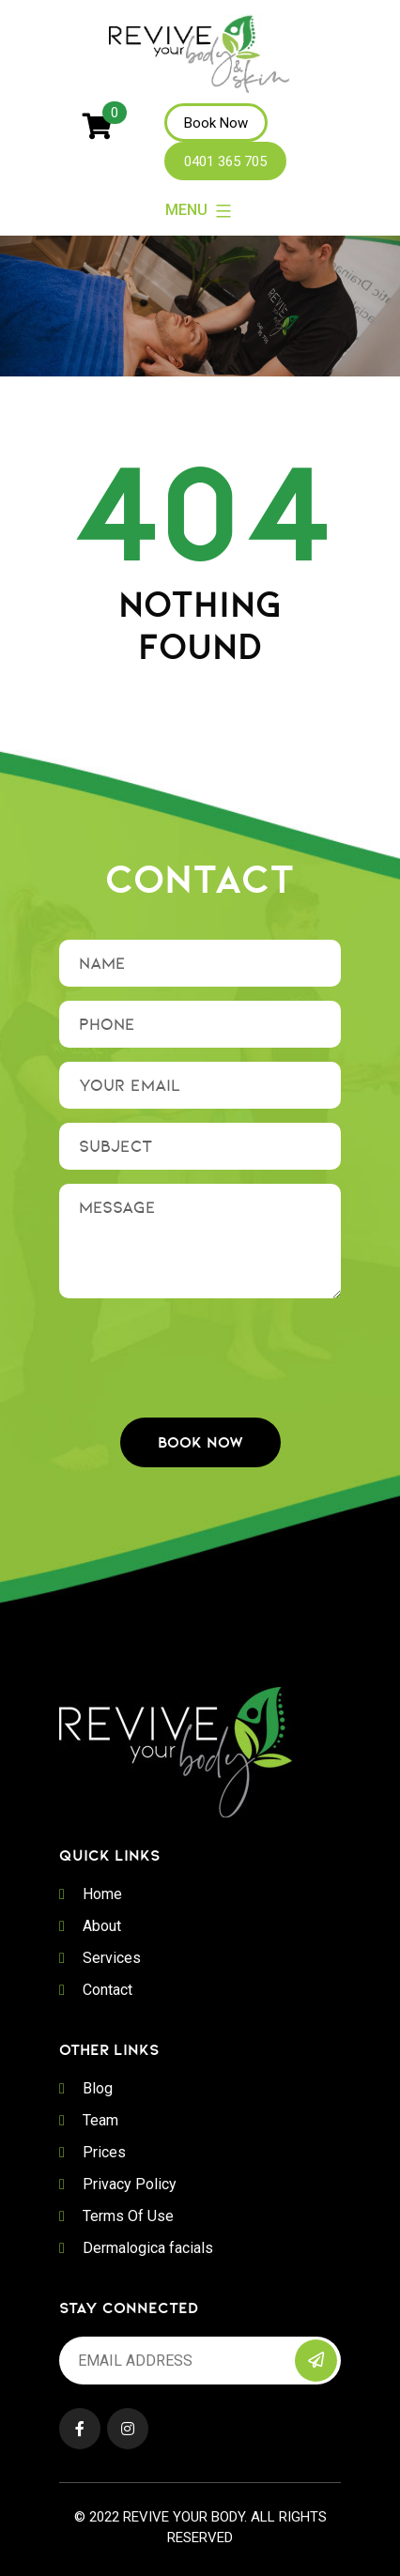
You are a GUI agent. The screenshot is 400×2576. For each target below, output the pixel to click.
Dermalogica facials (148, 2248)
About (102, 1926)
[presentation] (202, 1349)
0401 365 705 (225, 161)
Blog (98, 2088)
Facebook (79, 2428)
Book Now (216, 123)
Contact (107, 1990)
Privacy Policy (130, 2184)
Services (112, 1958)
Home (102, 1894)
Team (100, 2120)
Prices (104, 2152)
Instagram (127, 2428)
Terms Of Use (128, 2216)
